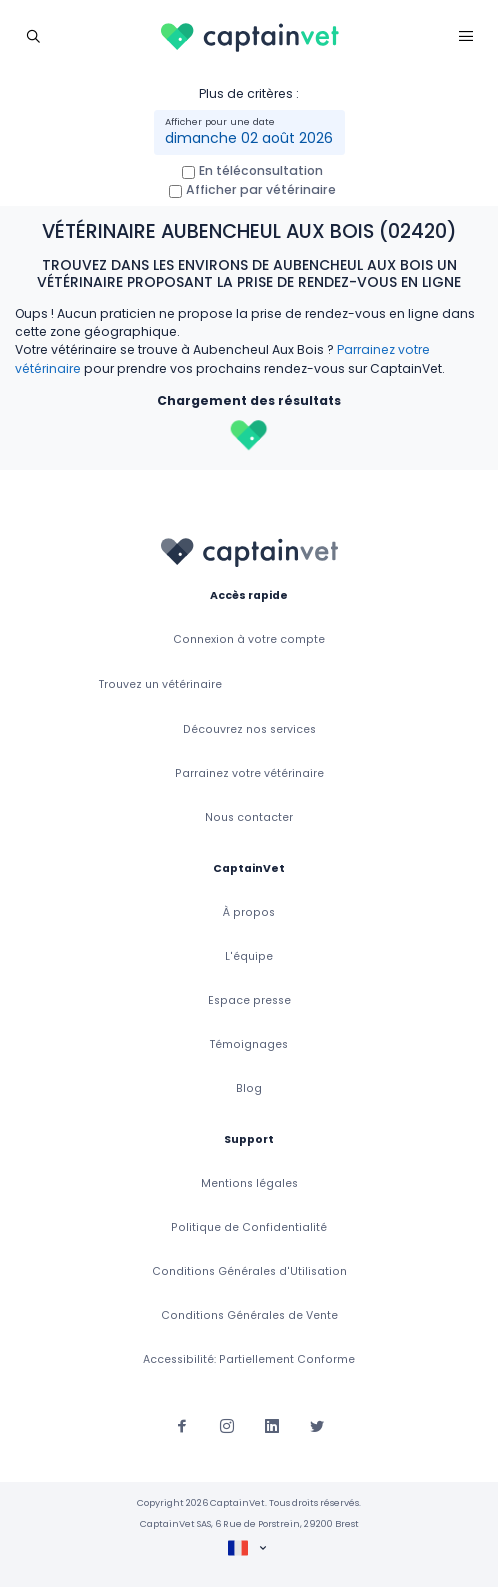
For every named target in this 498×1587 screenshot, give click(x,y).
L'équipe (249, 956)
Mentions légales (249, 1183)
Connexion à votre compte (249, 639)
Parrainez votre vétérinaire (249, 773)
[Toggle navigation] (32, 35)
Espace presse (249, 1000)
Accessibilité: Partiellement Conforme (249, 1359)
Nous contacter (249, 817)
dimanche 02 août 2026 (249, 138)
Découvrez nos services (249, 729)
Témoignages (249, 1044)
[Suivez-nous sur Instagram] (227, 1425)
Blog (249, 1088)
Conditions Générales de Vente (249, 1315)
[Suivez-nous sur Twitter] (317, 1425)
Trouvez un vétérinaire (160, 684)
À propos (249, 912)
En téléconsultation (261, 170)
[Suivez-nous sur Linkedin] (272, 1425)
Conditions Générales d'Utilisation (249, 1271)
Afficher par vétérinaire (261, 189)
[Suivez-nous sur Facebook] (182, 1425)
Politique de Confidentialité (249, 1227)
